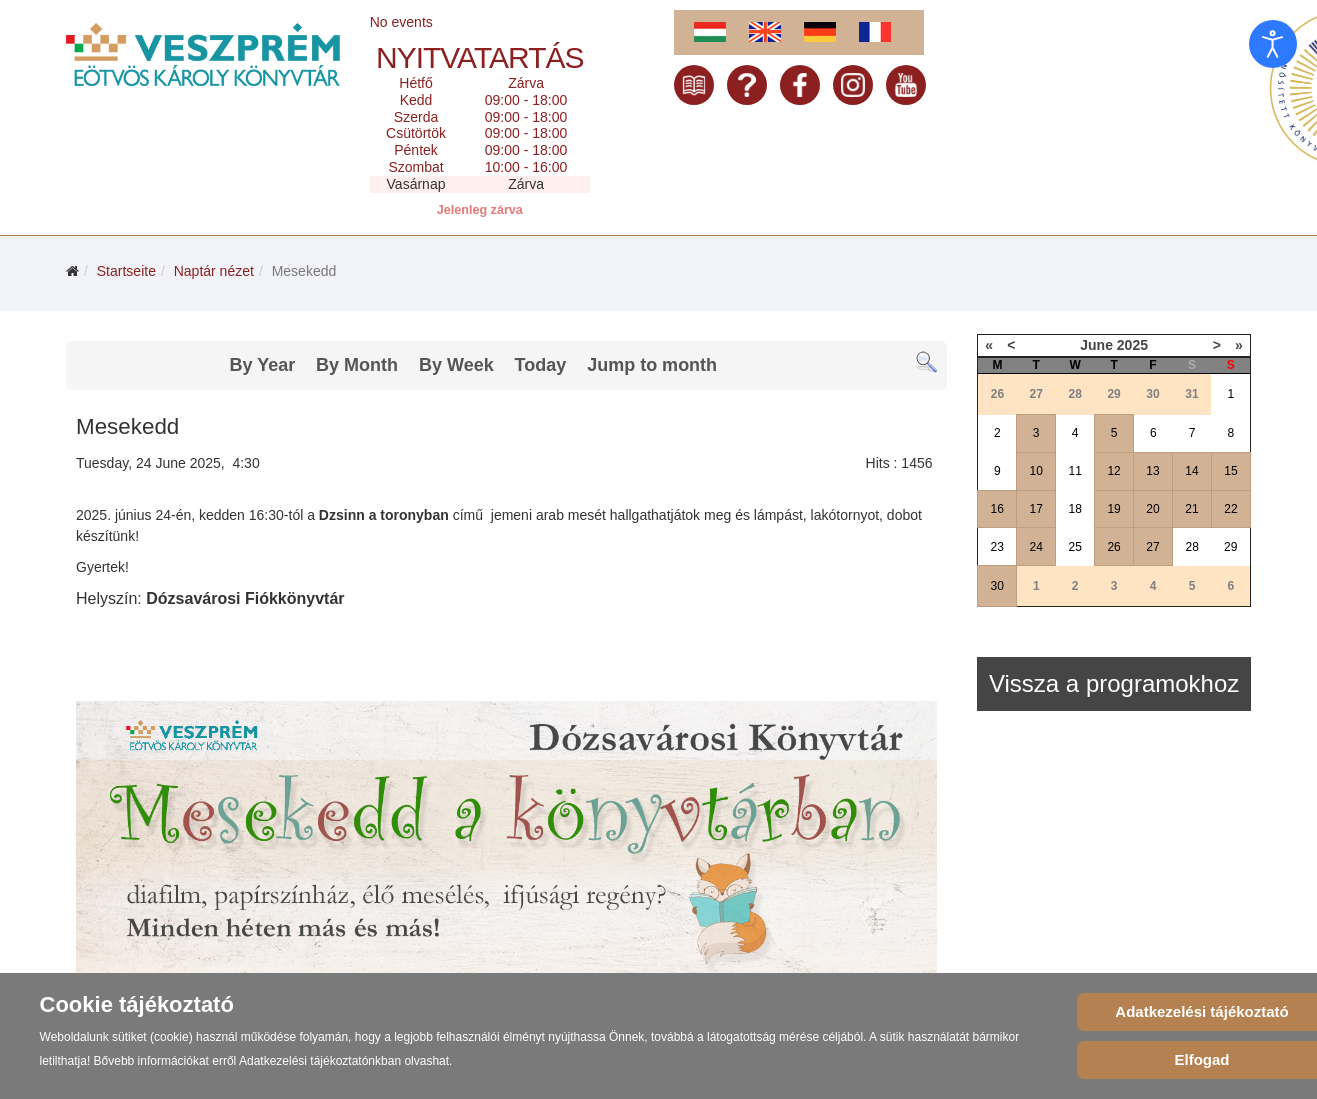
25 (1074, 547)
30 (997, 586)
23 (997, 547)
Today (541, 365)
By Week (456, 365)
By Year (262, 365)
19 (1113, 509)
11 (1074, 471)
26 (1113, 547)
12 (1113, 471)
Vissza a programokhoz (1114, 683)
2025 (1132, 345)
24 (1036, 547)
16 (997, 509)
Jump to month (652, 365)
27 (1152, 547)
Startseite (126, 271)
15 (1230, 471)
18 (1074, 509)
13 (1152, 471)
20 (1152, 509)
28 (1192, 547)
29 (1230, 547)
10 (1036, 471)
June (1096, 345)
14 (1191, 471)
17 (1036, 509)
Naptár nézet (214, 271)
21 (1191, 509)
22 (1230, 509)
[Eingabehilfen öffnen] (1273, 44)
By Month (357, 365)
